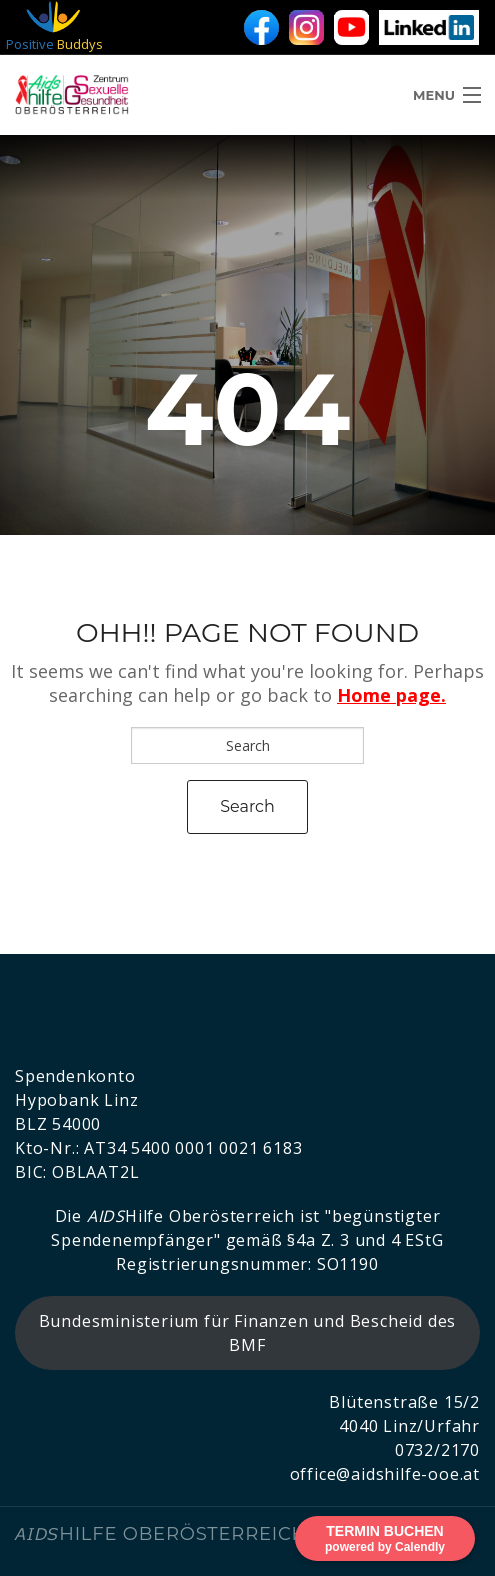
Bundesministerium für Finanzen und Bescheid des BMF (248, 1333)
